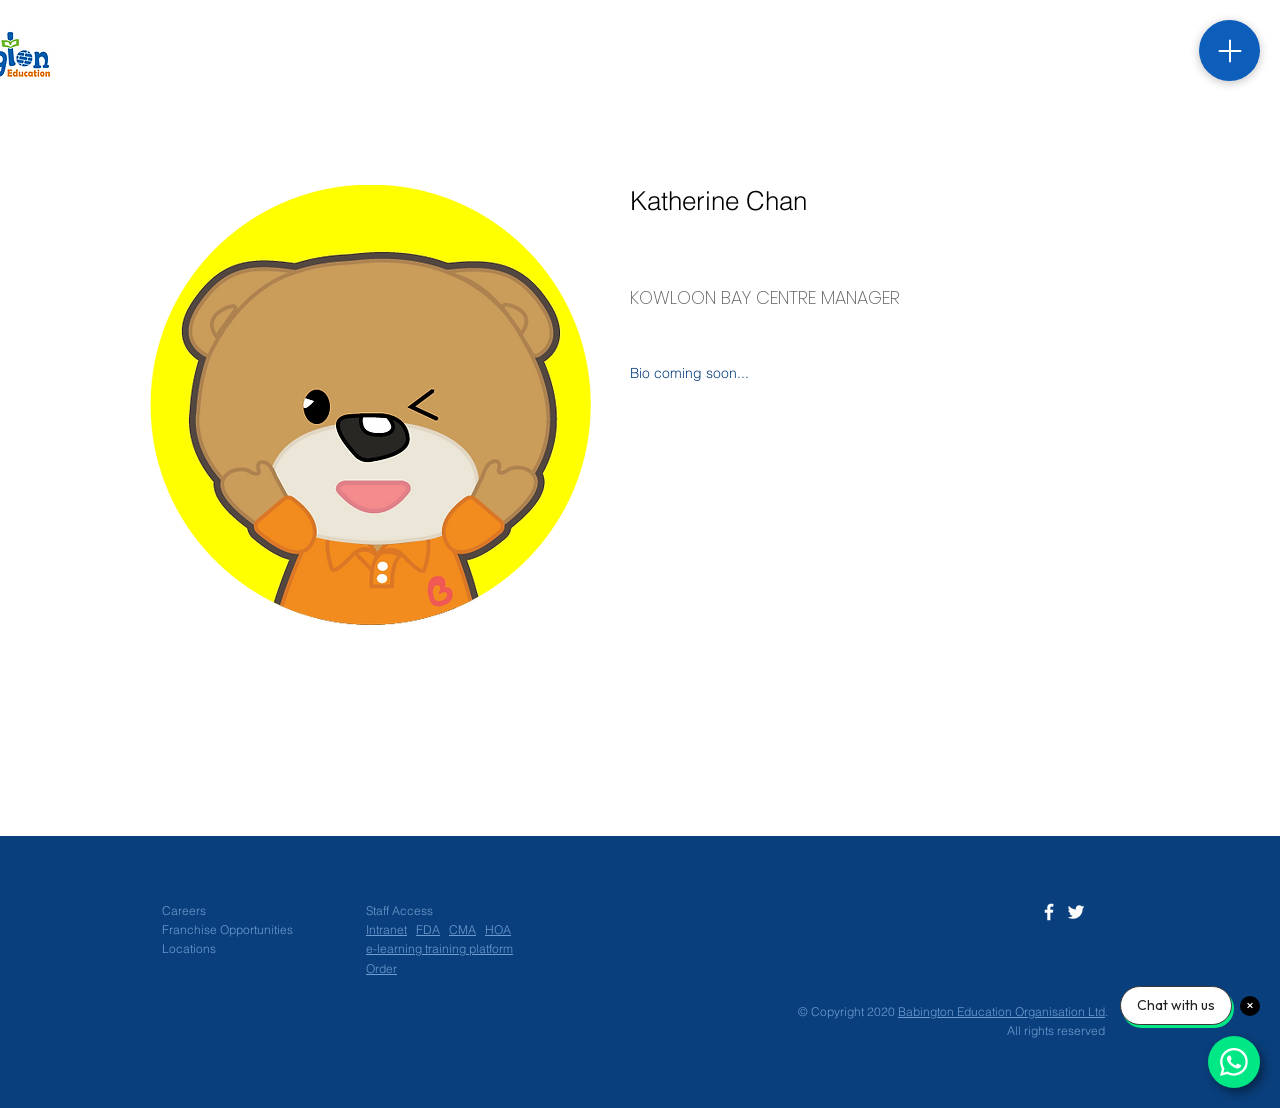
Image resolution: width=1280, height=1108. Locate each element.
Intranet (386, 929)
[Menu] (1229, 50)
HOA (498, 929)
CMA (462, 929)
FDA (428, 929)
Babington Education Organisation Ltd (1001, 1011)
